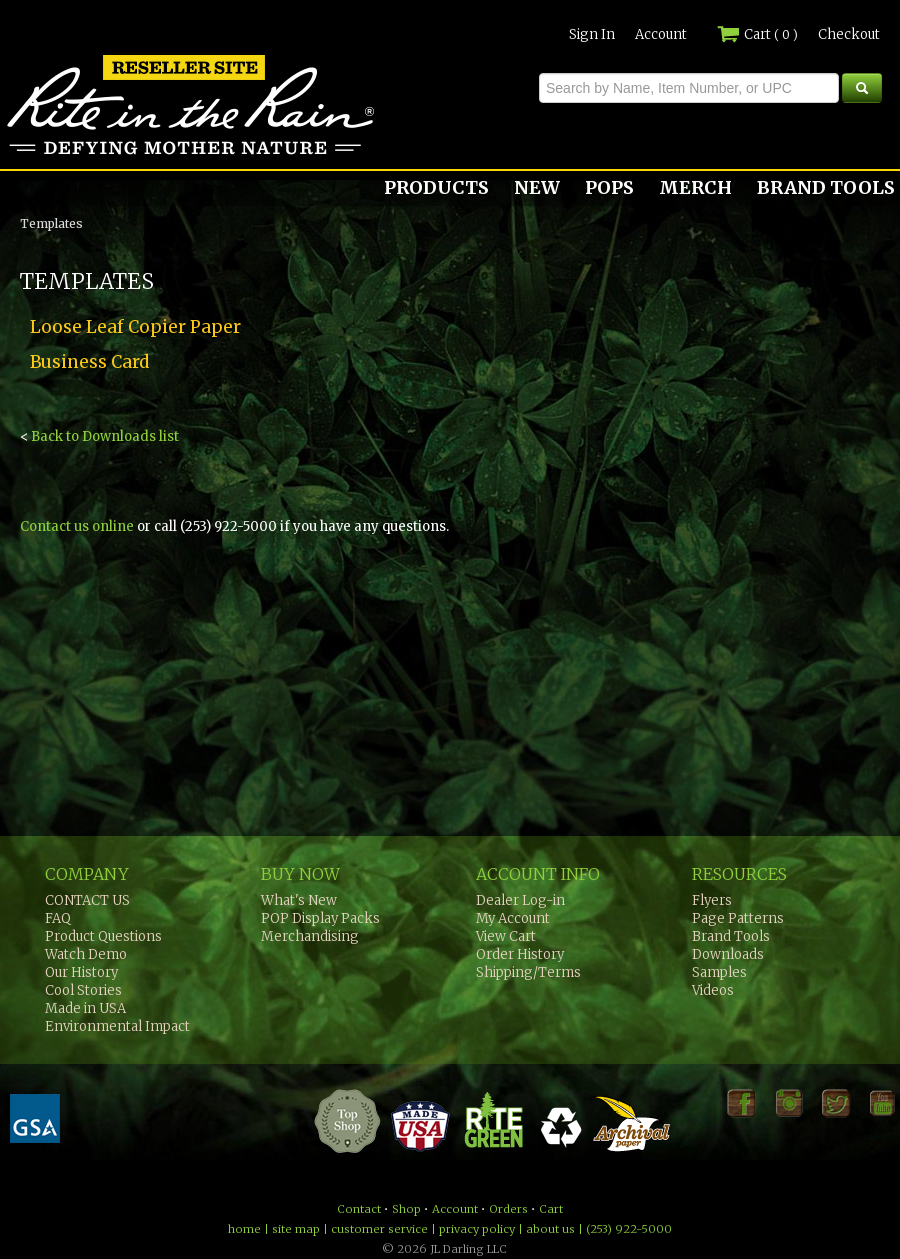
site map (296, 1229)
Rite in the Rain (72, 154)
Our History (81, 972)
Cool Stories (83, 990)
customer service (379, 1229)
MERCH (695, 187)
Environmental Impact (117, 1026)
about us (550, 1229)
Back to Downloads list (105, 436)
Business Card (89, 362)
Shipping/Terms (528, 972)
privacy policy (477, 1229)
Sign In (592, 34)
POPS (609, 187)
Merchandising (310, 936)
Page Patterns (738, 918)
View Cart (506, 936)
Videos (713, 990)
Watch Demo (86, 954)
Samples (719, 972)
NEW (537, 187)
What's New (299, 900)
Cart (757, 34)
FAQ (58, 918)
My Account (513, 918)
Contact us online (77, 526)
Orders (508, 1209)
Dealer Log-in (520, 900)
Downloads (728, 954)
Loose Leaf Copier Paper (135, 327)
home (244, 1229)
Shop (406, 1209)
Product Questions (103, 936)
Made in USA (85, 1008)
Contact (359, 1209)
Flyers (712, 900)
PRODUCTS (436, 187)
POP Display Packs (320, 918)
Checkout (849, 34)
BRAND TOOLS (826, 187)
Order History (520, 954)
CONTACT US (87, 900)
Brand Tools (731, 936)
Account (661, 34)
